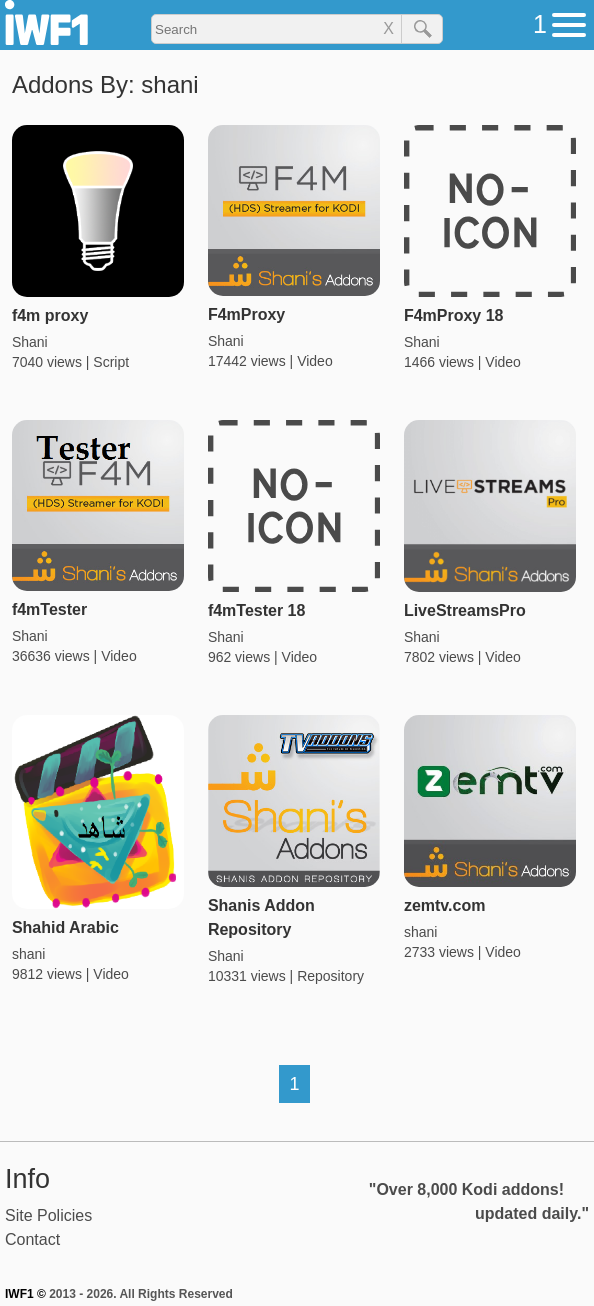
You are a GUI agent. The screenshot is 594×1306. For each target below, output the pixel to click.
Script (111, 362)
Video (315, 361)
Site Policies (48, 1215)
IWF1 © (25, 1294)
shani (28, 954)
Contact (32, 1239)
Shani (30, 342)
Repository (330, 976)
